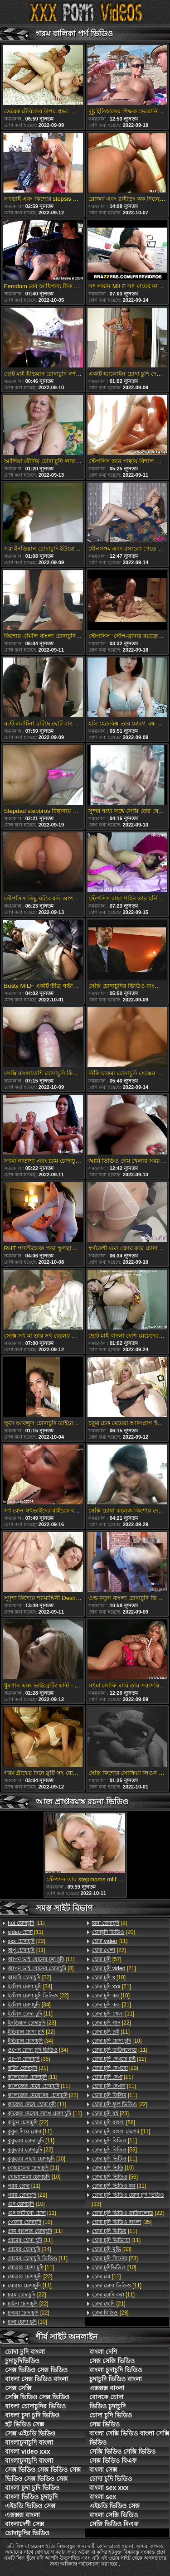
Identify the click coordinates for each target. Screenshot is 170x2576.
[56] (115, 2177)
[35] (29, 2059)
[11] (26, 1923)
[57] (106, 1959)
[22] (26, 1941)
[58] (113, 2122)
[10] (36, 2159)
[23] (32, 2023)
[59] (114, 2149)
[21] (28, 2068)
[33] (128, 2199)
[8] (41, 1968)
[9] (109, 1923)
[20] (113, 1932)
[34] (30, 1986)
